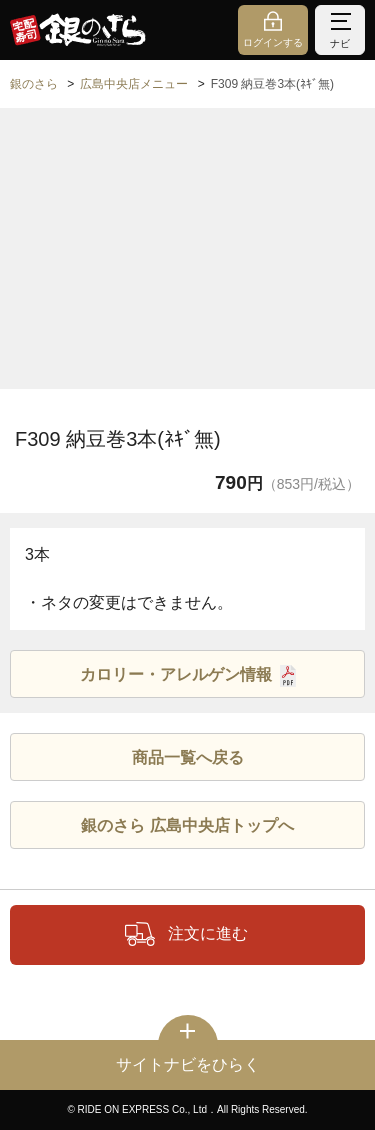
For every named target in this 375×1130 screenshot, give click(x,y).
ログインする (273, 42)
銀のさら (34, 84)
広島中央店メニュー (134, 84)
